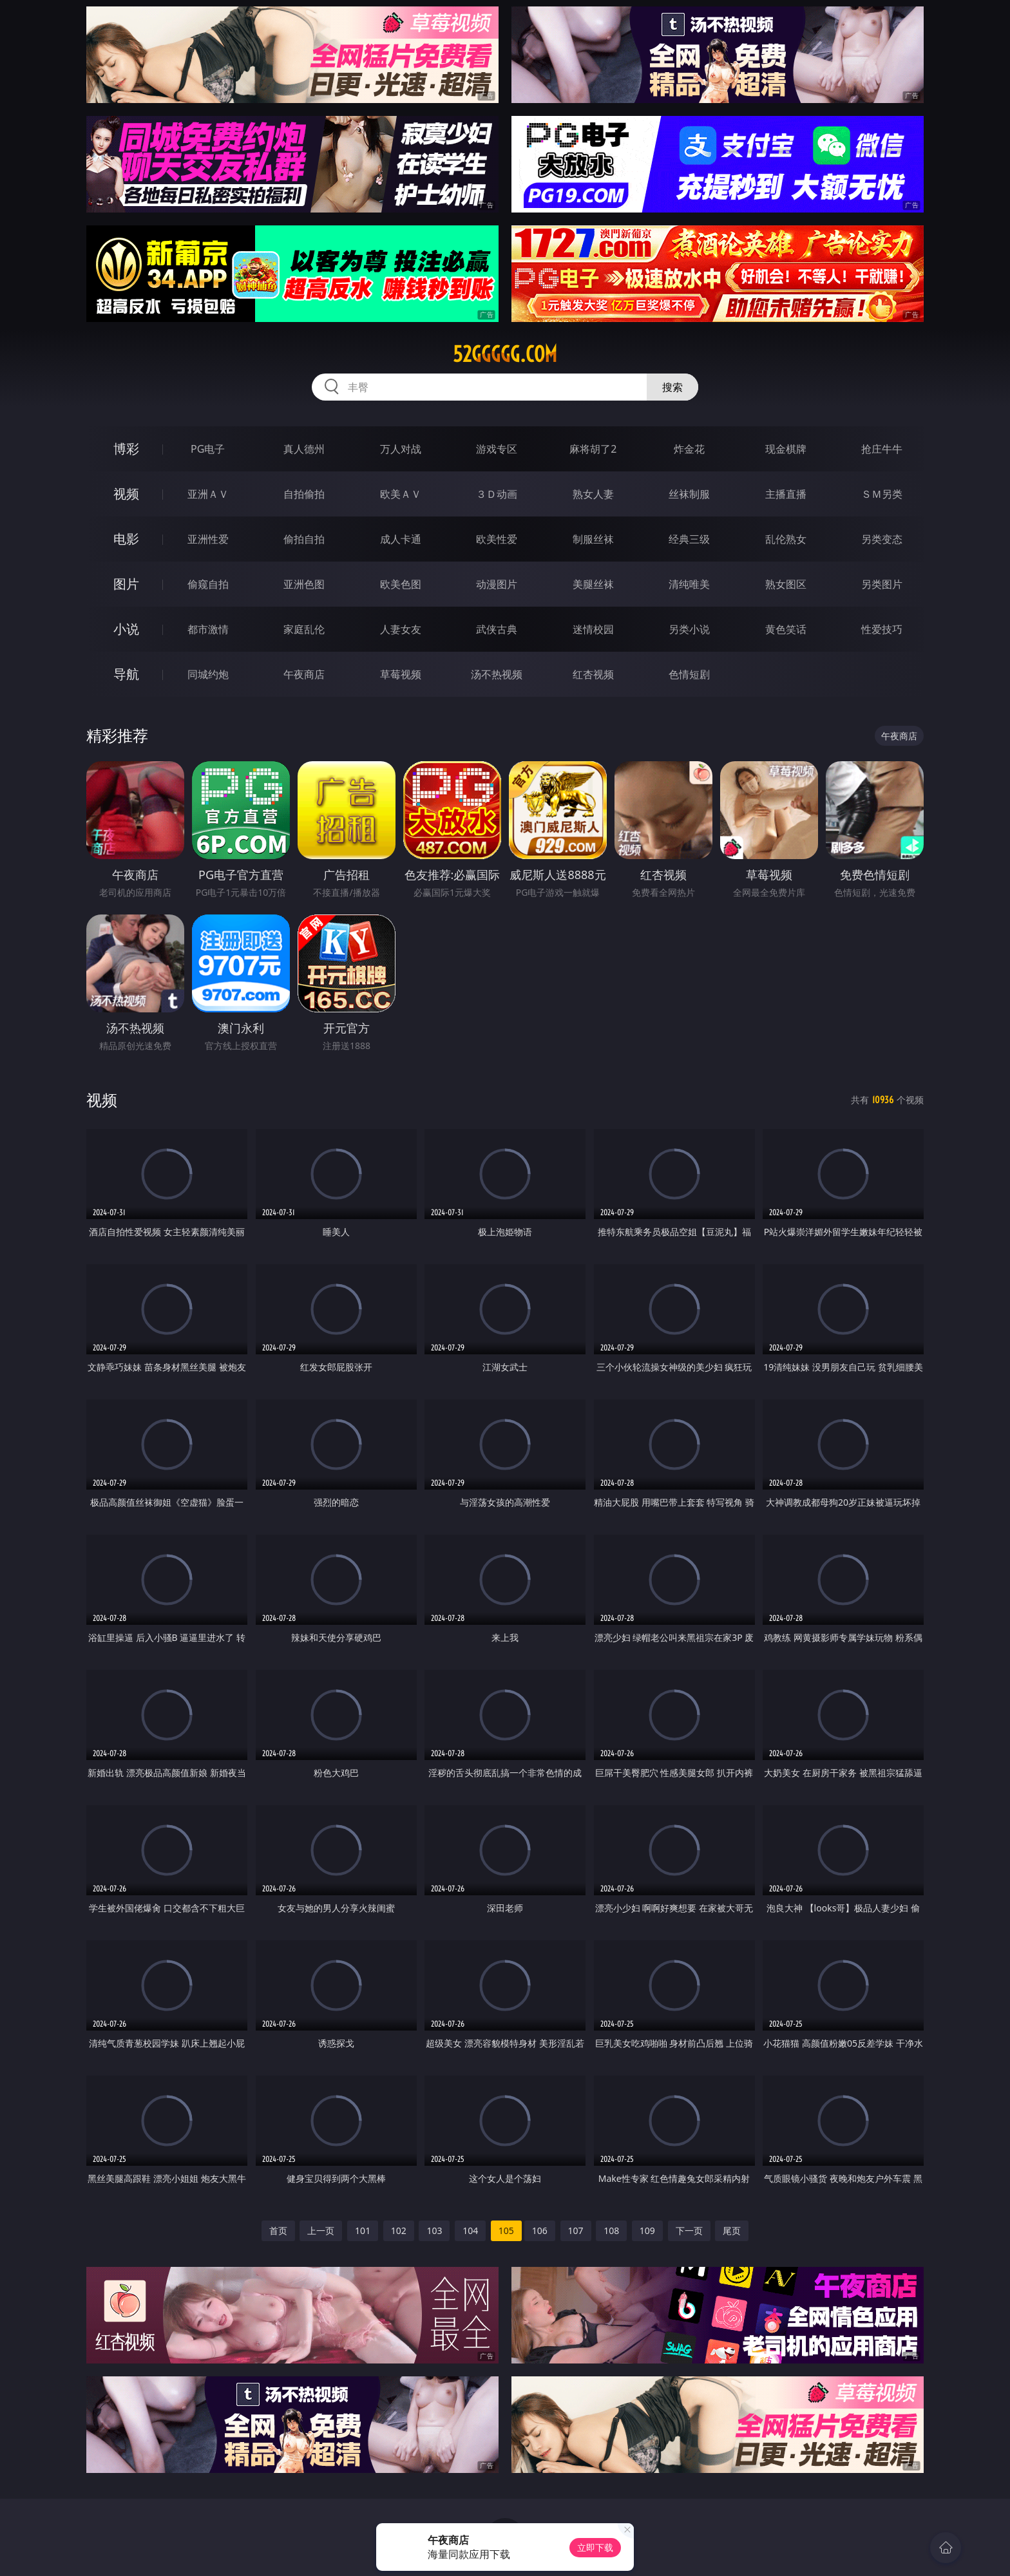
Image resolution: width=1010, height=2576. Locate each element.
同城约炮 (208, 674)
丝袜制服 (689, 494)
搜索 (672, 387)
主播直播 (785, 494)
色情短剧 (689, 674)
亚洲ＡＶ (208, 494)
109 (647, 2230)
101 (362, 2230)
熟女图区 (785, 584)
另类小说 (689, 629)
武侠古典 (496, 629)
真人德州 (304, 449)
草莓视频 (400, 674)
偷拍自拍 (304, 539)
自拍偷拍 (304, 494)
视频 (126, 493)
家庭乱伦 (304, 629)
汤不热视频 (496, 674)
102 (398, 2230)
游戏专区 (496, 449)
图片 (126, 583)
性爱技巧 (881, 629)
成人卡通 (400, 539)
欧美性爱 (496, 539)
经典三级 (689, 539)
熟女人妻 (593, 494)
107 (576, 2230)
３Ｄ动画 (496, 494)
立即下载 (595, 2547)
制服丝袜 (593, 539)
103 (434, 2230)
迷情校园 (593, 629)
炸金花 (689, 449)
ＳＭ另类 (881, 494)
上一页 (320, 2230)
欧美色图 (400, 584)
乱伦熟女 (785, 539)
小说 (126, 629)
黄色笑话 (785, 629)
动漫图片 (496, 584)
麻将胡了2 (592, 449)
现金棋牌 (785, 449)
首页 (278, 2230)
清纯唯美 (689, 584)
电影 (126, 538)
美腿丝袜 (593, 584)
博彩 (126, 448)
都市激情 (208, 629)
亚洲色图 (304, 584)
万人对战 (400, 449)
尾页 (732, 2230)
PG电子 (208, 449)
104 (470, 2230)
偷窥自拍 (208, 584)
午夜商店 (304, 674)
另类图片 (881, 584)
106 (540, 2230)
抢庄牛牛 (881, 449)
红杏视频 (593, 674)
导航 (126, 674)
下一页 (689, 2230)
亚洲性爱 (208, 539)
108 (611, 2230)
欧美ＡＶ (400, 494)
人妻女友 (400, 629)
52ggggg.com (505, 354)
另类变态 (881, 539)
